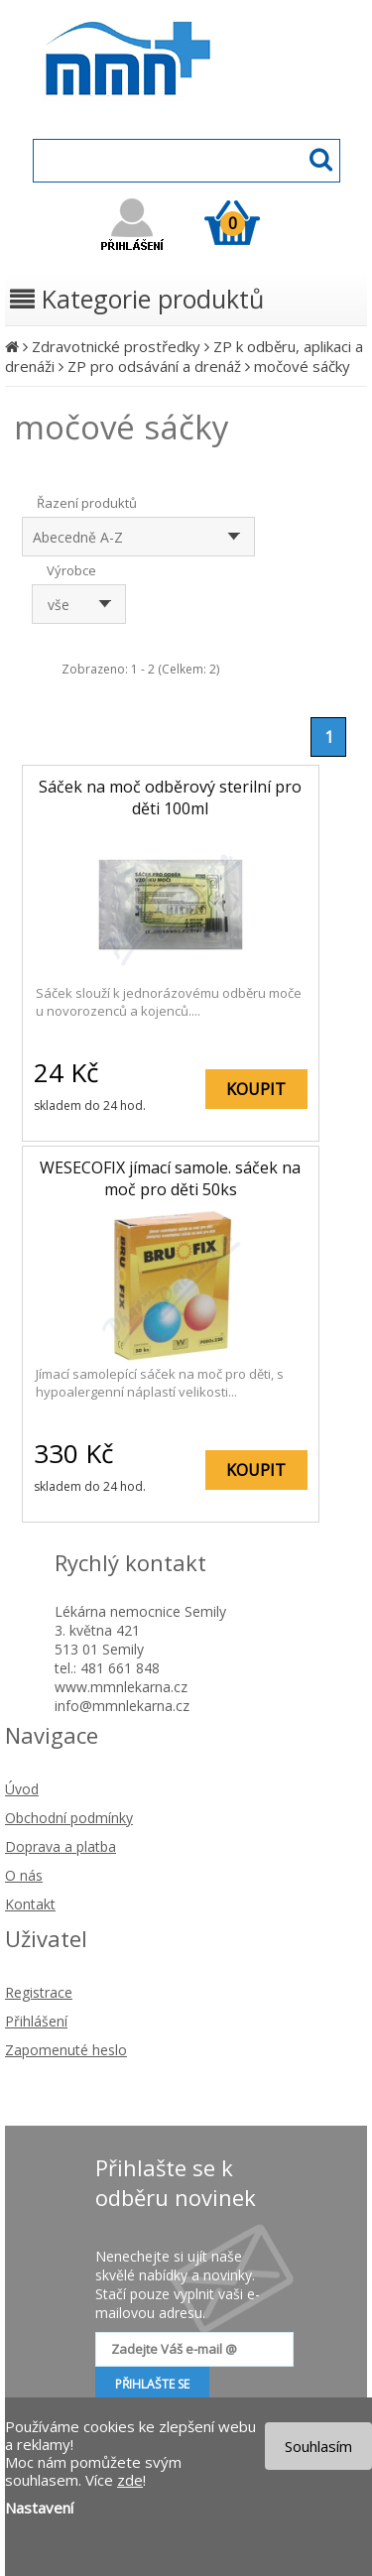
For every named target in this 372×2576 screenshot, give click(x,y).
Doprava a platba (60, 1846)
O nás (24, 1875)
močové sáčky (302, 366)
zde (130, 2480)
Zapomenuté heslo (66, 2049)
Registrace (38, 1992)
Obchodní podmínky (69, 1817)
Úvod (22, 1788)
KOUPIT (256, 1089)
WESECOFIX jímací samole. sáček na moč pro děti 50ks (170, 1178)
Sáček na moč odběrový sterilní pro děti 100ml (170, 797)
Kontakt (30, 1904)
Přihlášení (36, 2021)
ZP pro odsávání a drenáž (154, 366)
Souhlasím (318, 2446)
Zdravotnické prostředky (116, 346)
